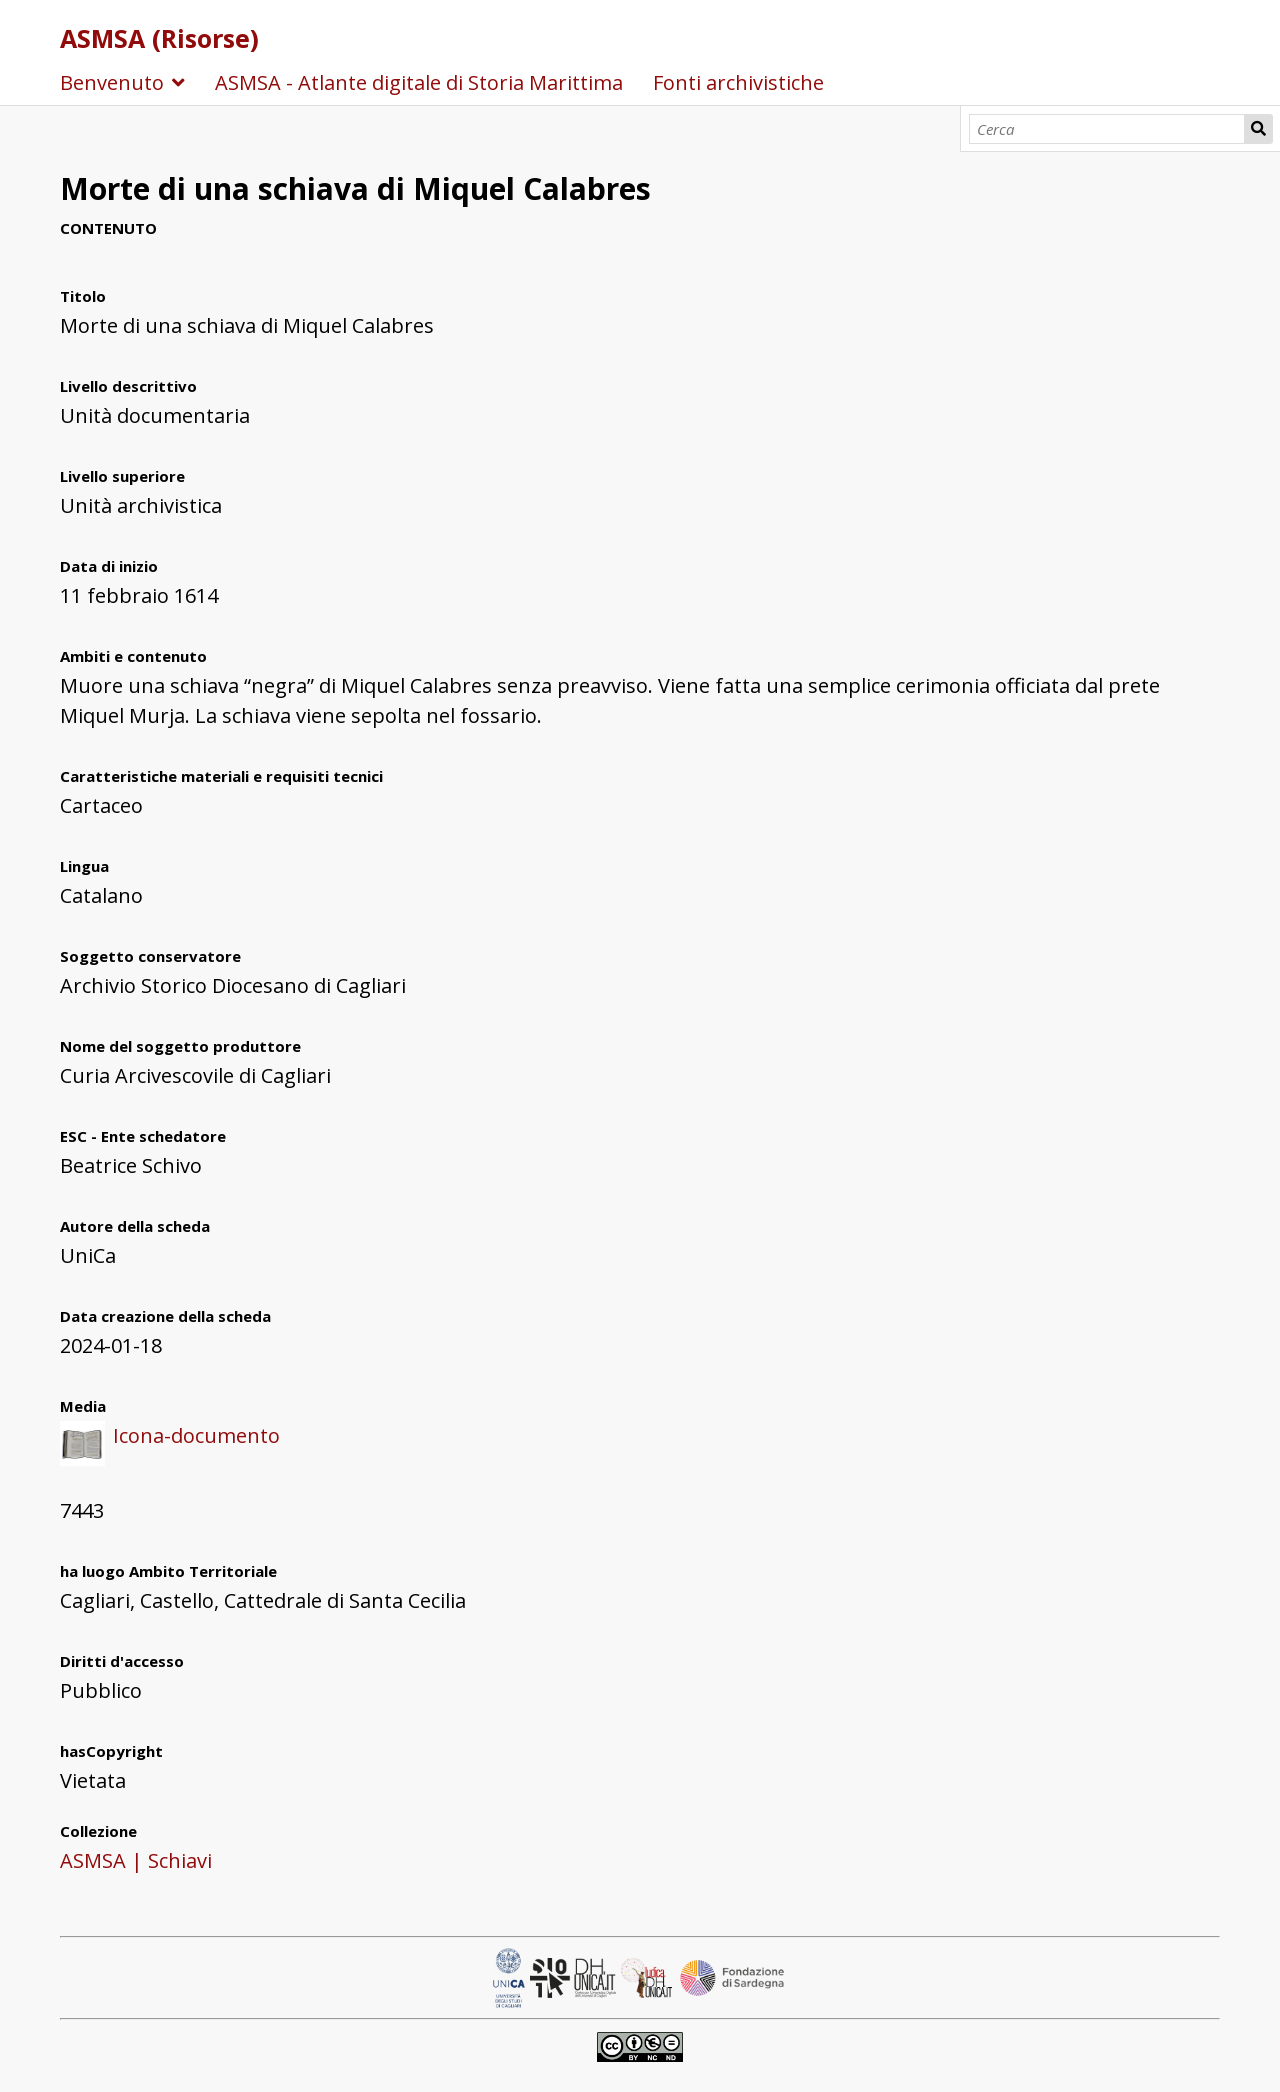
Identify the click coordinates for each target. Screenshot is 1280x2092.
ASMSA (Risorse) (159, 38)
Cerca (1258, 129)
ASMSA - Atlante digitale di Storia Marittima (419, 82)
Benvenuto (112, 82)
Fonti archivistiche (738, 82)
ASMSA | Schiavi (136, 1860)
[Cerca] (1107, 129)
